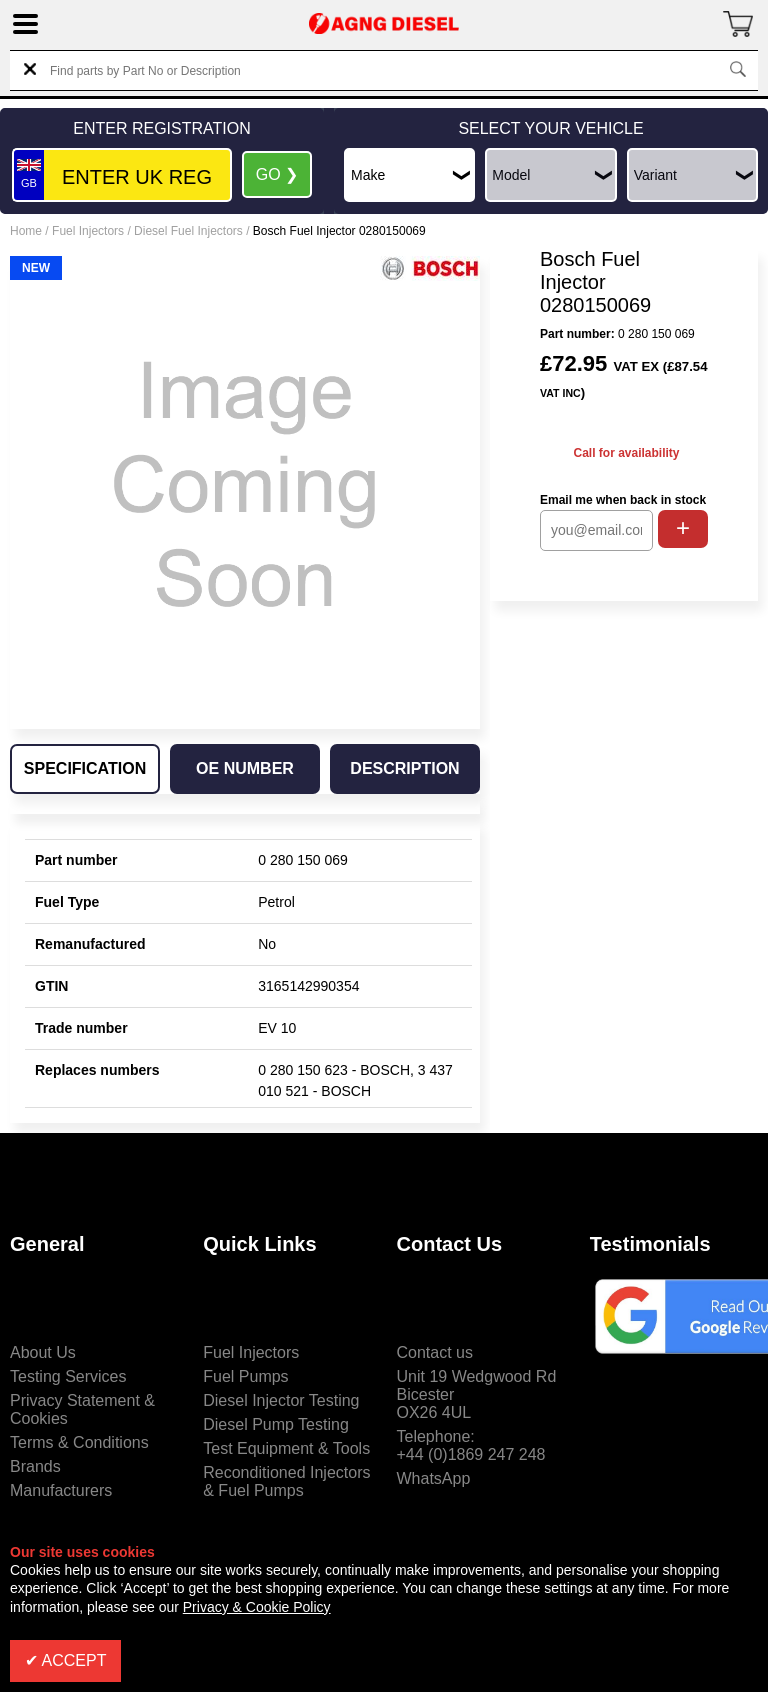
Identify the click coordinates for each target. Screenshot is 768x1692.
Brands (35, 1466)
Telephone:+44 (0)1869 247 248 (471, 1445)
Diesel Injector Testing (281, 1400)
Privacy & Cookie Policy (257, 1607)
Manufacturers (61, 1490)
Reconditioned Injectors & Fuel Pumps (286, 1481)
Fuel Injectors (88, 231)
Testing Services (68, 1376)
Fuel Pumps (245, 1376)
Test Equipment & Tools (286, 1448)
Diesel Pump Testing (276, 1424)
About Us (43, 1352)
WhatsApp (434, 1478)
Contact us (435, 1352)
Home (26, 231)
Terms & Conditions (79, 1442)
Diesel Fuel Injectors (188, 231)
